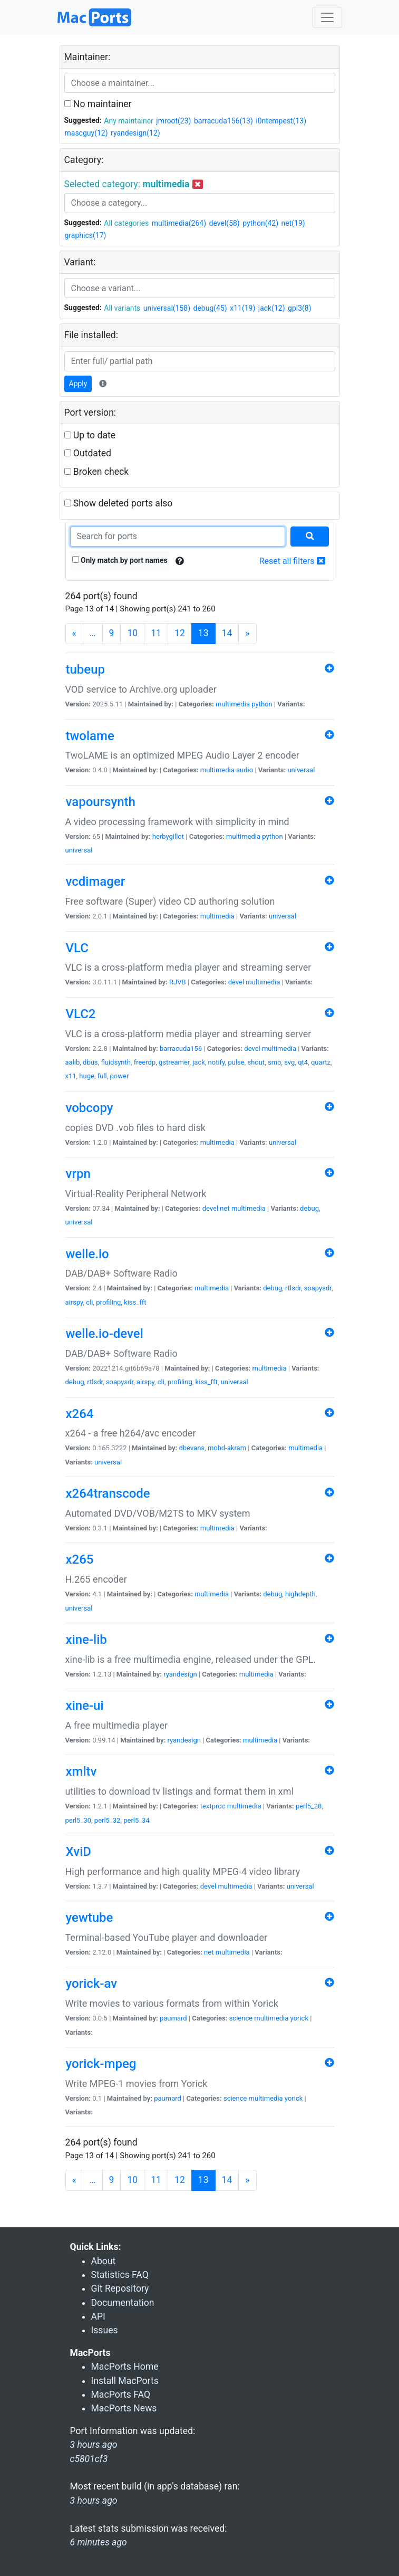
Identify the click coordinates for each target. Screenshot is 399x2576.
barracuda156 (181, 1048)
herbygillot (168, 836)
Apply (78, 383)
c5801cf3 (89, 2459)
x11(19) (242, 308)
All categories (126, 223)
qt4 (303, 1062)
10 (132, 633)
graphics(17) (85, 235)
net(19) (293, 223)
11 (156, 633)
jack (198, 1062)
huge (86, 1076)
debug (309, 1208)
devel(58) (224, 223)
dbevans (192, 1448)
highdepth (300, 1594)
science (240, 2018)
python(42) (260, 223)
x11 (70, 1076)
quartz (320, 1062)
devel (236, 982)
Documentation (122, 2302)
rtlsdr (293, 1288)
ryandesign (180, 1674)
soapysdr (318, 1288)
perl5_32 (107, 1820)
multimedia (233, 704)
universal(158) (166, 308)
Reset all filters (292, 561)
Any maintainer (128, 121)
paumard (173, 2018)
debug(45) (210, 308)
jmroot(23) (173, 121)
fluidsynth (116, 1062)
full (102, 1076)
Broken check (96, 471)
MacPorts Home (125, 2366)
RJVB (177, 982)
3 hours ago (94, 2500)
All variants (122, 308)
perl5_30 (78, 1820)
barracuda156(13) (223, 121)
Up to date (90, 435)
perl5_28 (309, 1806)
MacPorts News (124, 2408)
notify (216, 1062)
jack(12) (271, 308)
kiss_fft (135, 1302)
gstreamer (174, 1062)
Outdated (87, 453)
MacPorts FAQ (121, 2394)
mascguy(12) (86, 133)
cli (89, 1302)
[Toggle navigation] (327, 17)
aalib (72, 1062)
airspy (74, 1302)
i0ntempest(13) (281, 121)
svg (289, 1062)
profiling (108, 1302)
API (98, 2316)
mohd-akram (227, 1448)
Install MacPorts (125, 2381)
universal (301, 770)
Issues (104, 2330)
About (103, 2261)
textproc (213, 1806)
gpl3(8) (300, 308)
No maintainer (98, 104)
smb (274, 1062)
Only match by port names (120, 560)
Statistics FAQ (120, 2274)
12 (179, 633)
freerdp (145, 1062)
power (119, 1076)
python (261, 704)
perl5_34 (136, 1820)
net (224, 1208)
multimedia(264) (179, 223)
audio (244, 770)
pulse (236, 1062)
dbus (90, 1062)
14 (227, 633)
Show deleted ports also (118, 503)
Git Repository (120, 2288)
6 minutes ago (98, 2542)
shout (256, 1062)
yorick (299, 2018)
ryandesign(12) (135, 133)
